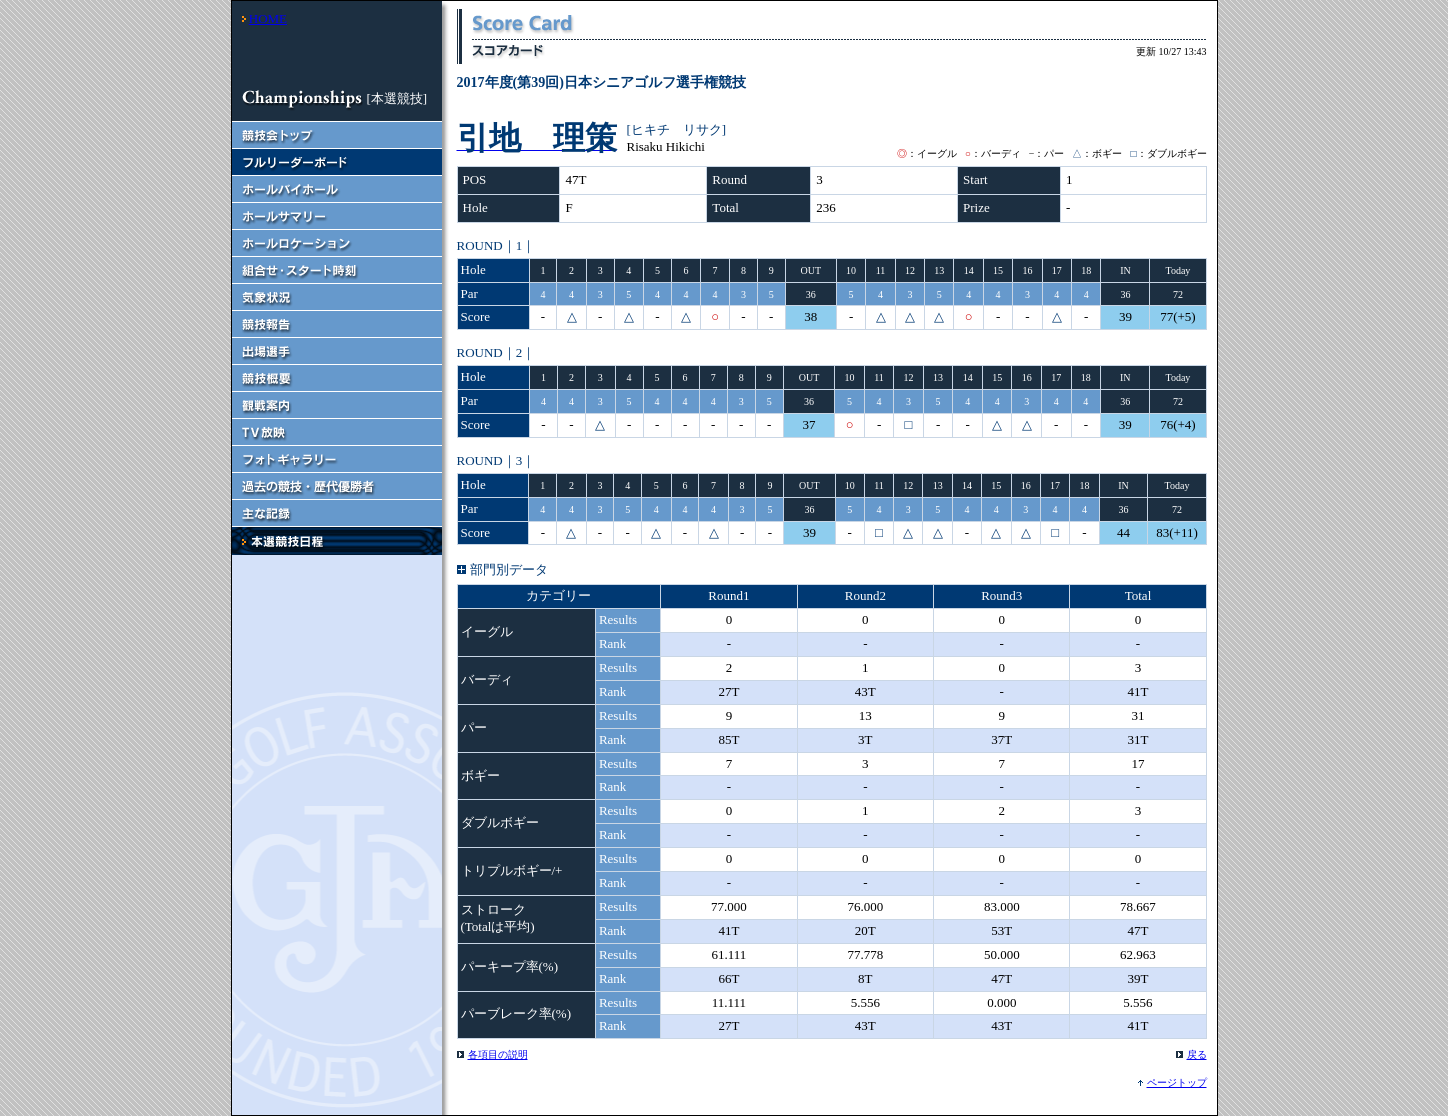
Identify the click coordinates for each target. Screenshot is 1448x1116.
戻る (1197, 1054)
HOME (268, 18)
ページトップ (1177, 1082)
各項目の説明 (498, 1054)
